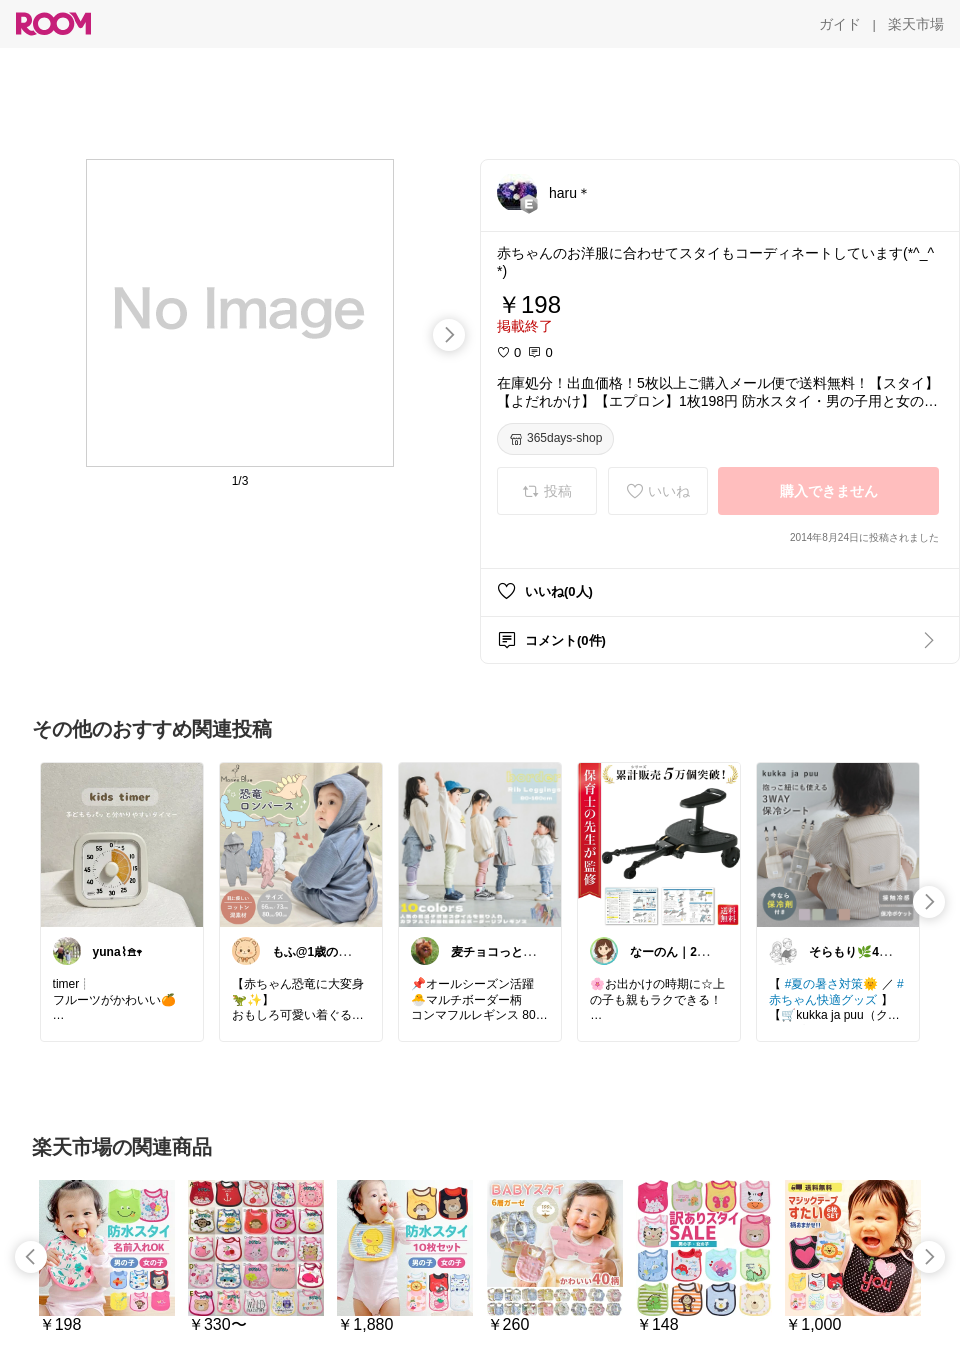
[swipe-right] (449, 335)
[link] (122, 844)
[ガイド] (840, 24)
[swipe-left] (31, 1257)
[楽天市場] (916, 24)
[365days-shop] (555, 439)
